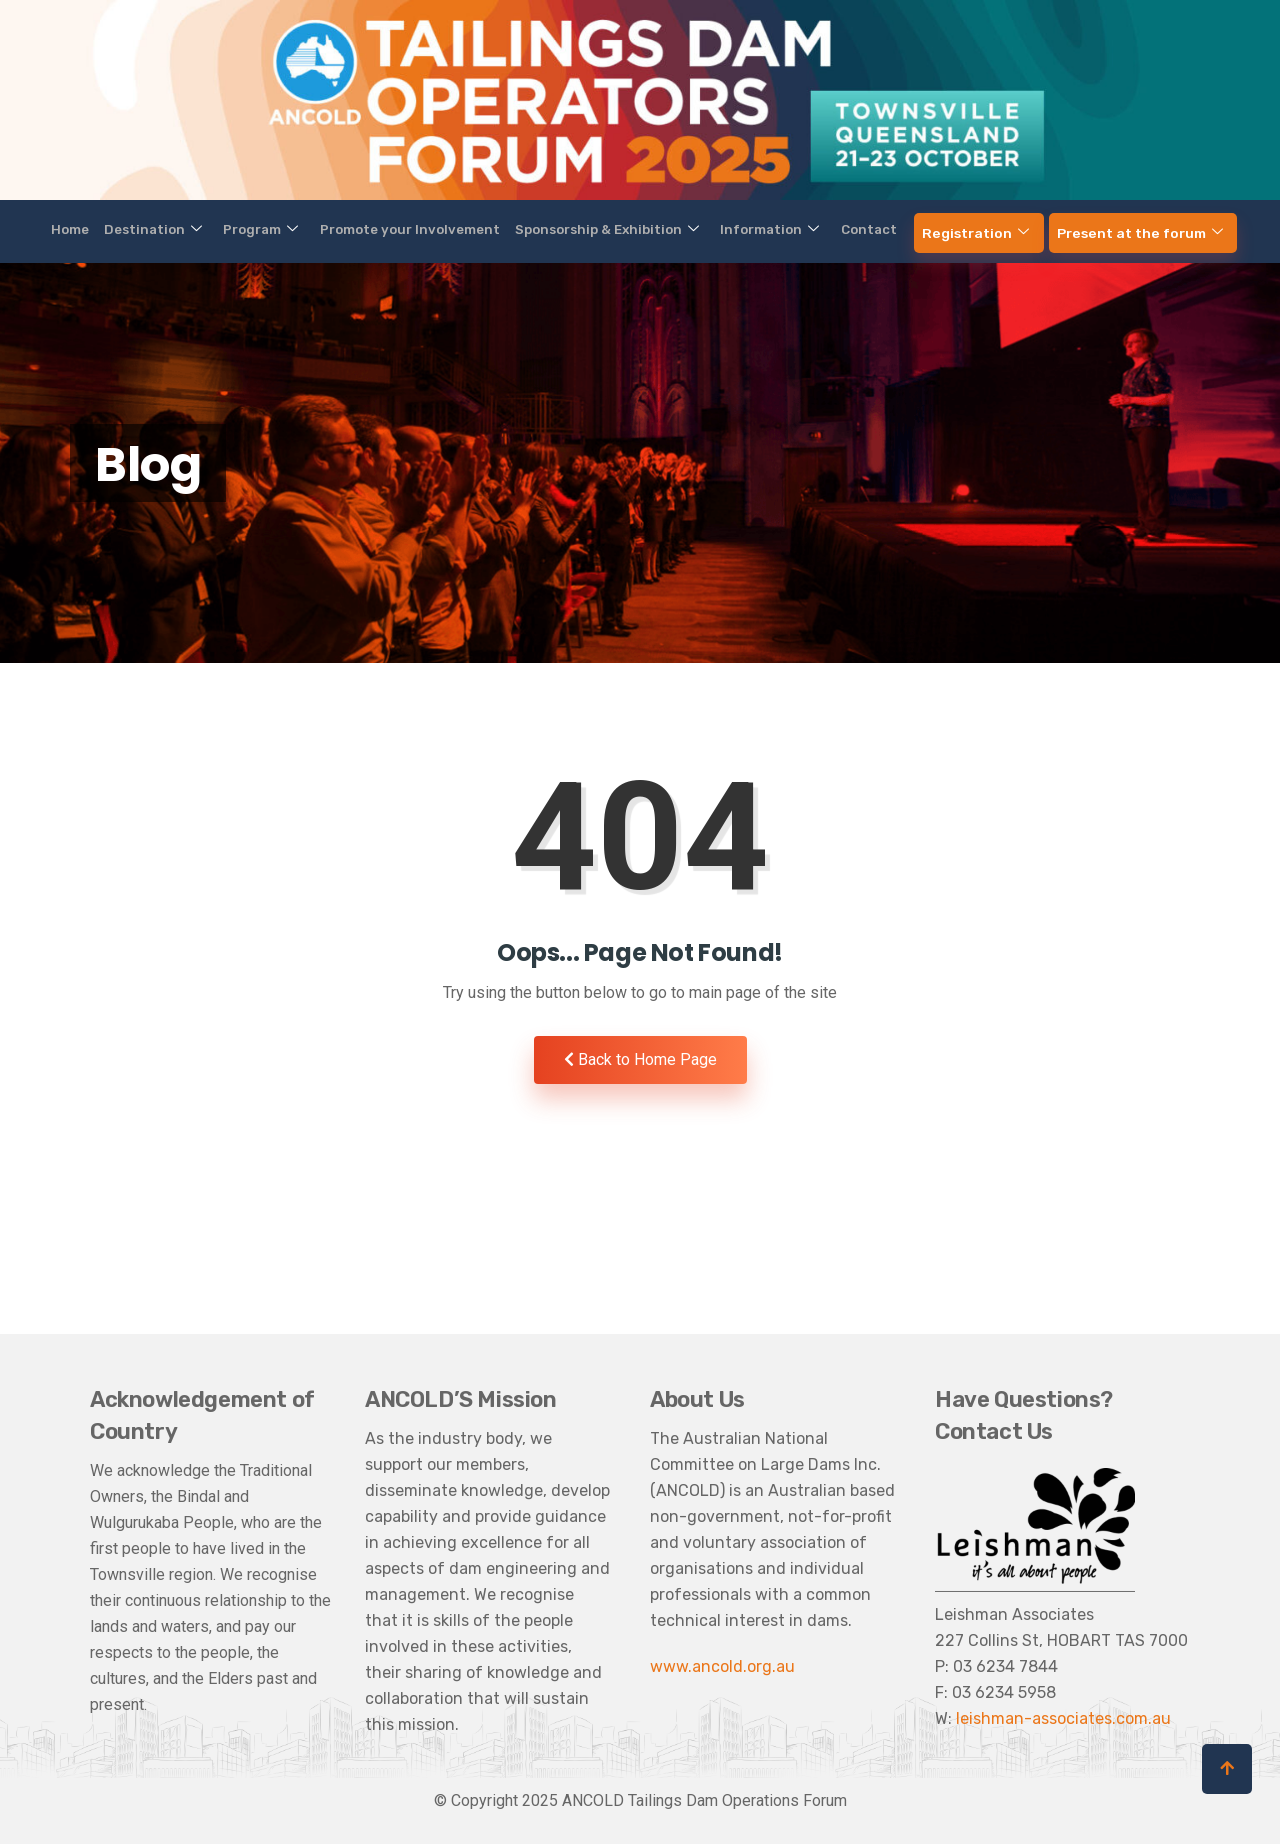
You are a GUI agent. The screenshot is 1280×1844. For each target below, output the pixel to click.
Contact (831, 230)
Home (146, 230)
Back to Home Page (640, 1059)
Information (748, 230)
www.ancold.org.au (722, 1666)
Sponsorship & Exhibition (605, 230)
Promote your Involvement (431, 230)
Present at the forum (1066, 230)
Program (303, 230)
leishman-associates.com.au (1063, 1718)
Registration (921, 230)
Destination (213, 230)
